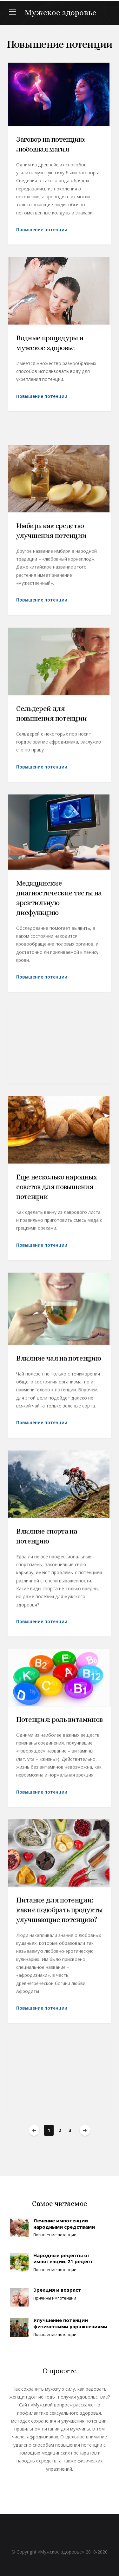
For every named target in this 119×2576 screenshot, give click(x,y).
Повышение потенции (41, 229)
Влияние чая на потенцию (58, 1366)
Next (85, 2130)
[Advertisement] (59, 1051)
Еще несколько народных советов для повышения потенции (56, 1194)
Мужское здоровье (60, 12)
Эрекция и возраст (57, 2290)
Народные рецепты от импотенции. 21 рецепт (63, 2258)
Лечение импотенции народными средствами (64, 2223)
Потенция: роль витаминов (59, 1727)
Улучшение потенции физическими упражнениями (70, 2323)
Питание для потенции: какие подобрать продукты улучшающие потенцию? (59, 1917)
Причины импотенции (54, 2298)
